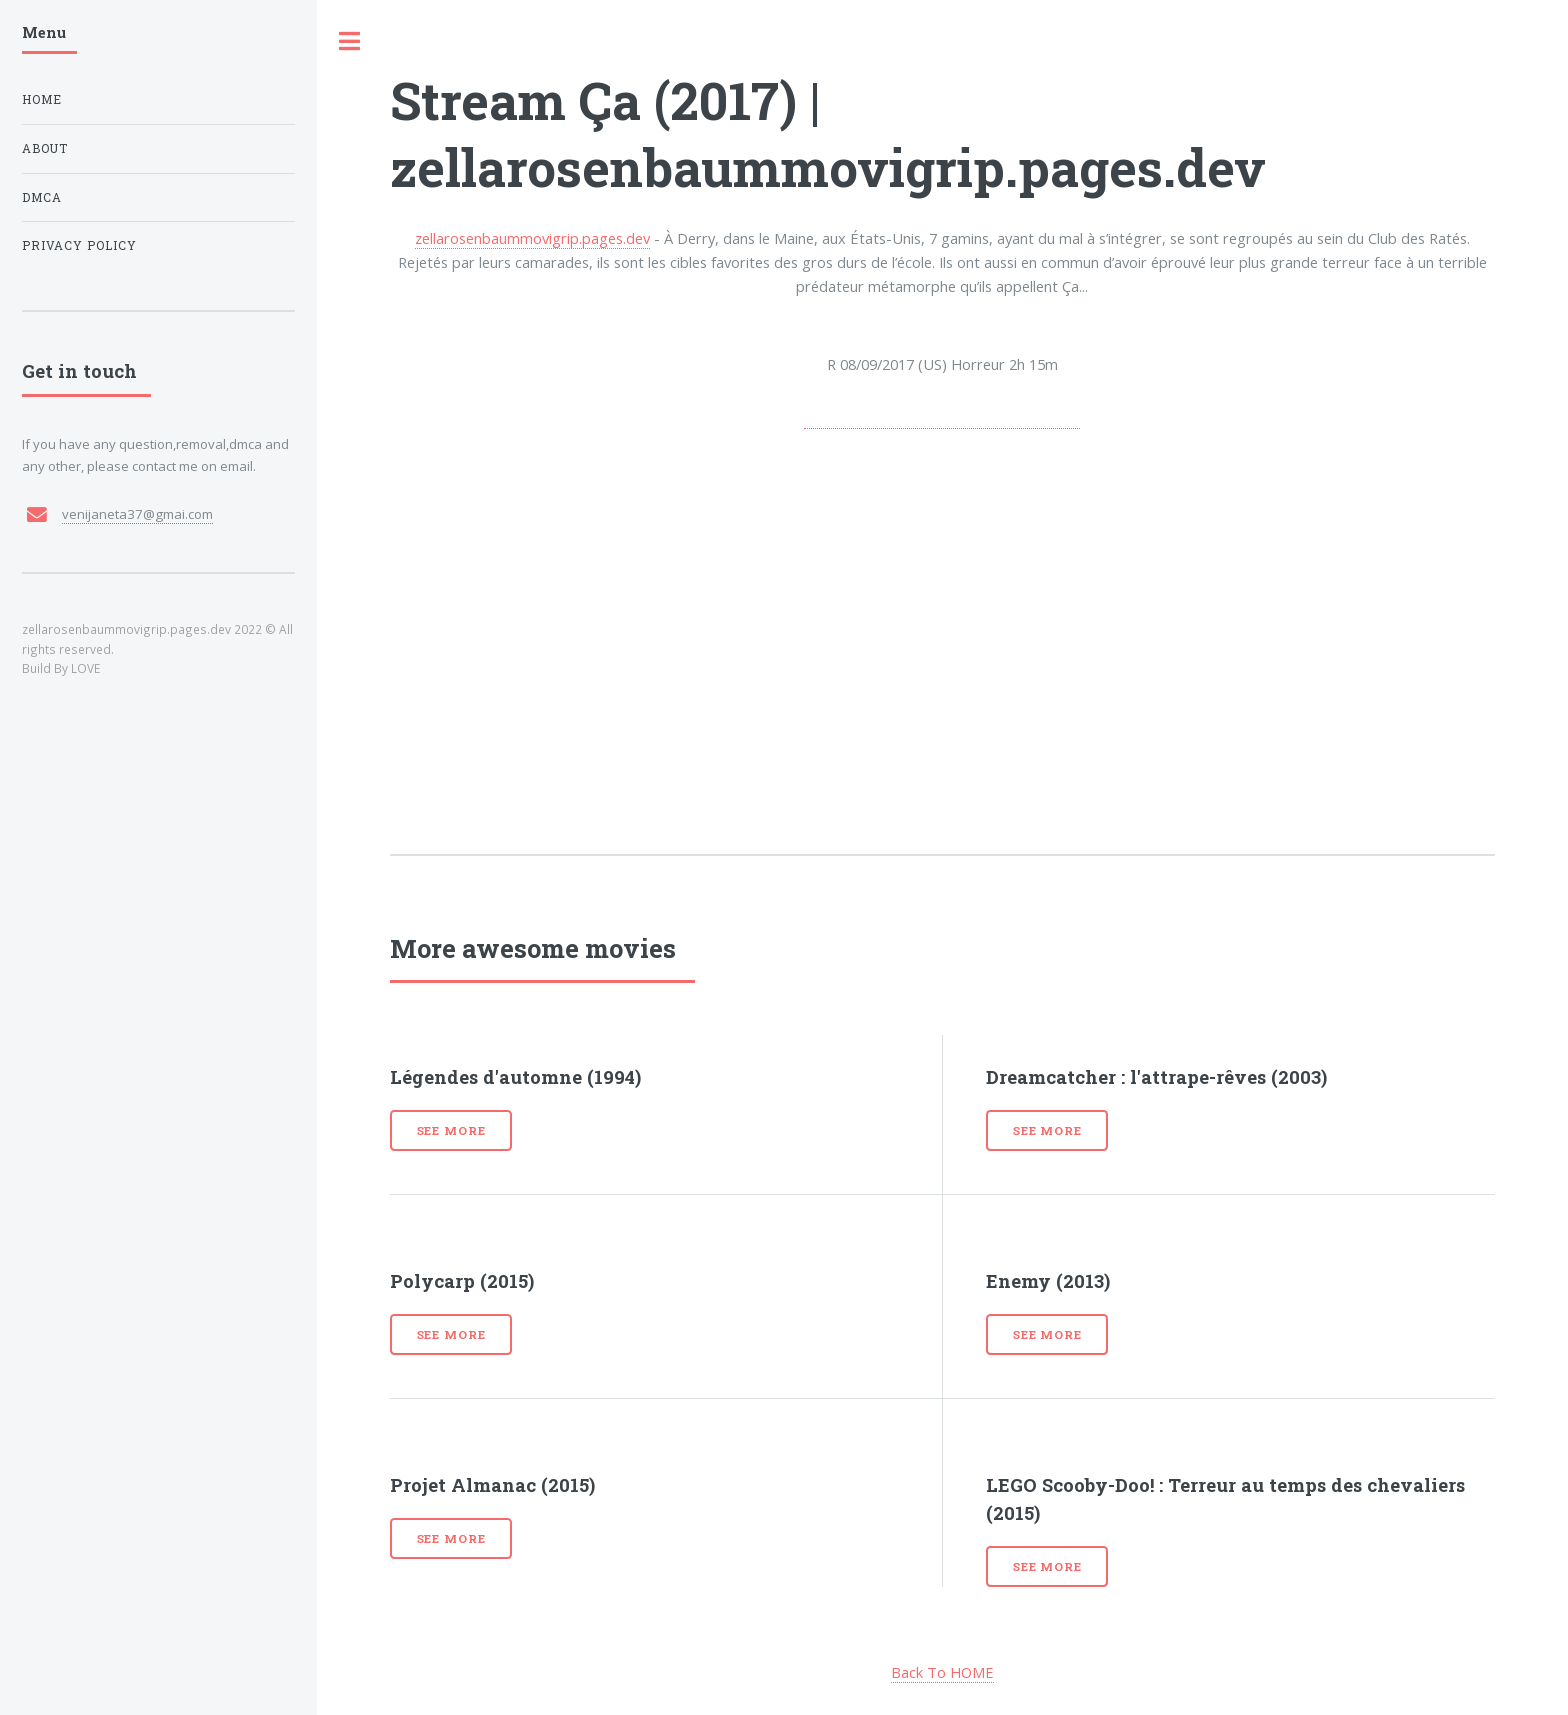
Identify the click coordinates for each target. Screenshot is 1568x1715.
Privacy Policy (79, 245)
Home (42, 99)
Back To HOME (942, 1672)
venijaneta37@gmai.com (137, 514)
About (45, 148)
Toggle (350, 41)
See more (451, 1130)
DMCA (42, 197)
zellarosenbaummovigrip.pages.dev (532, 238)
